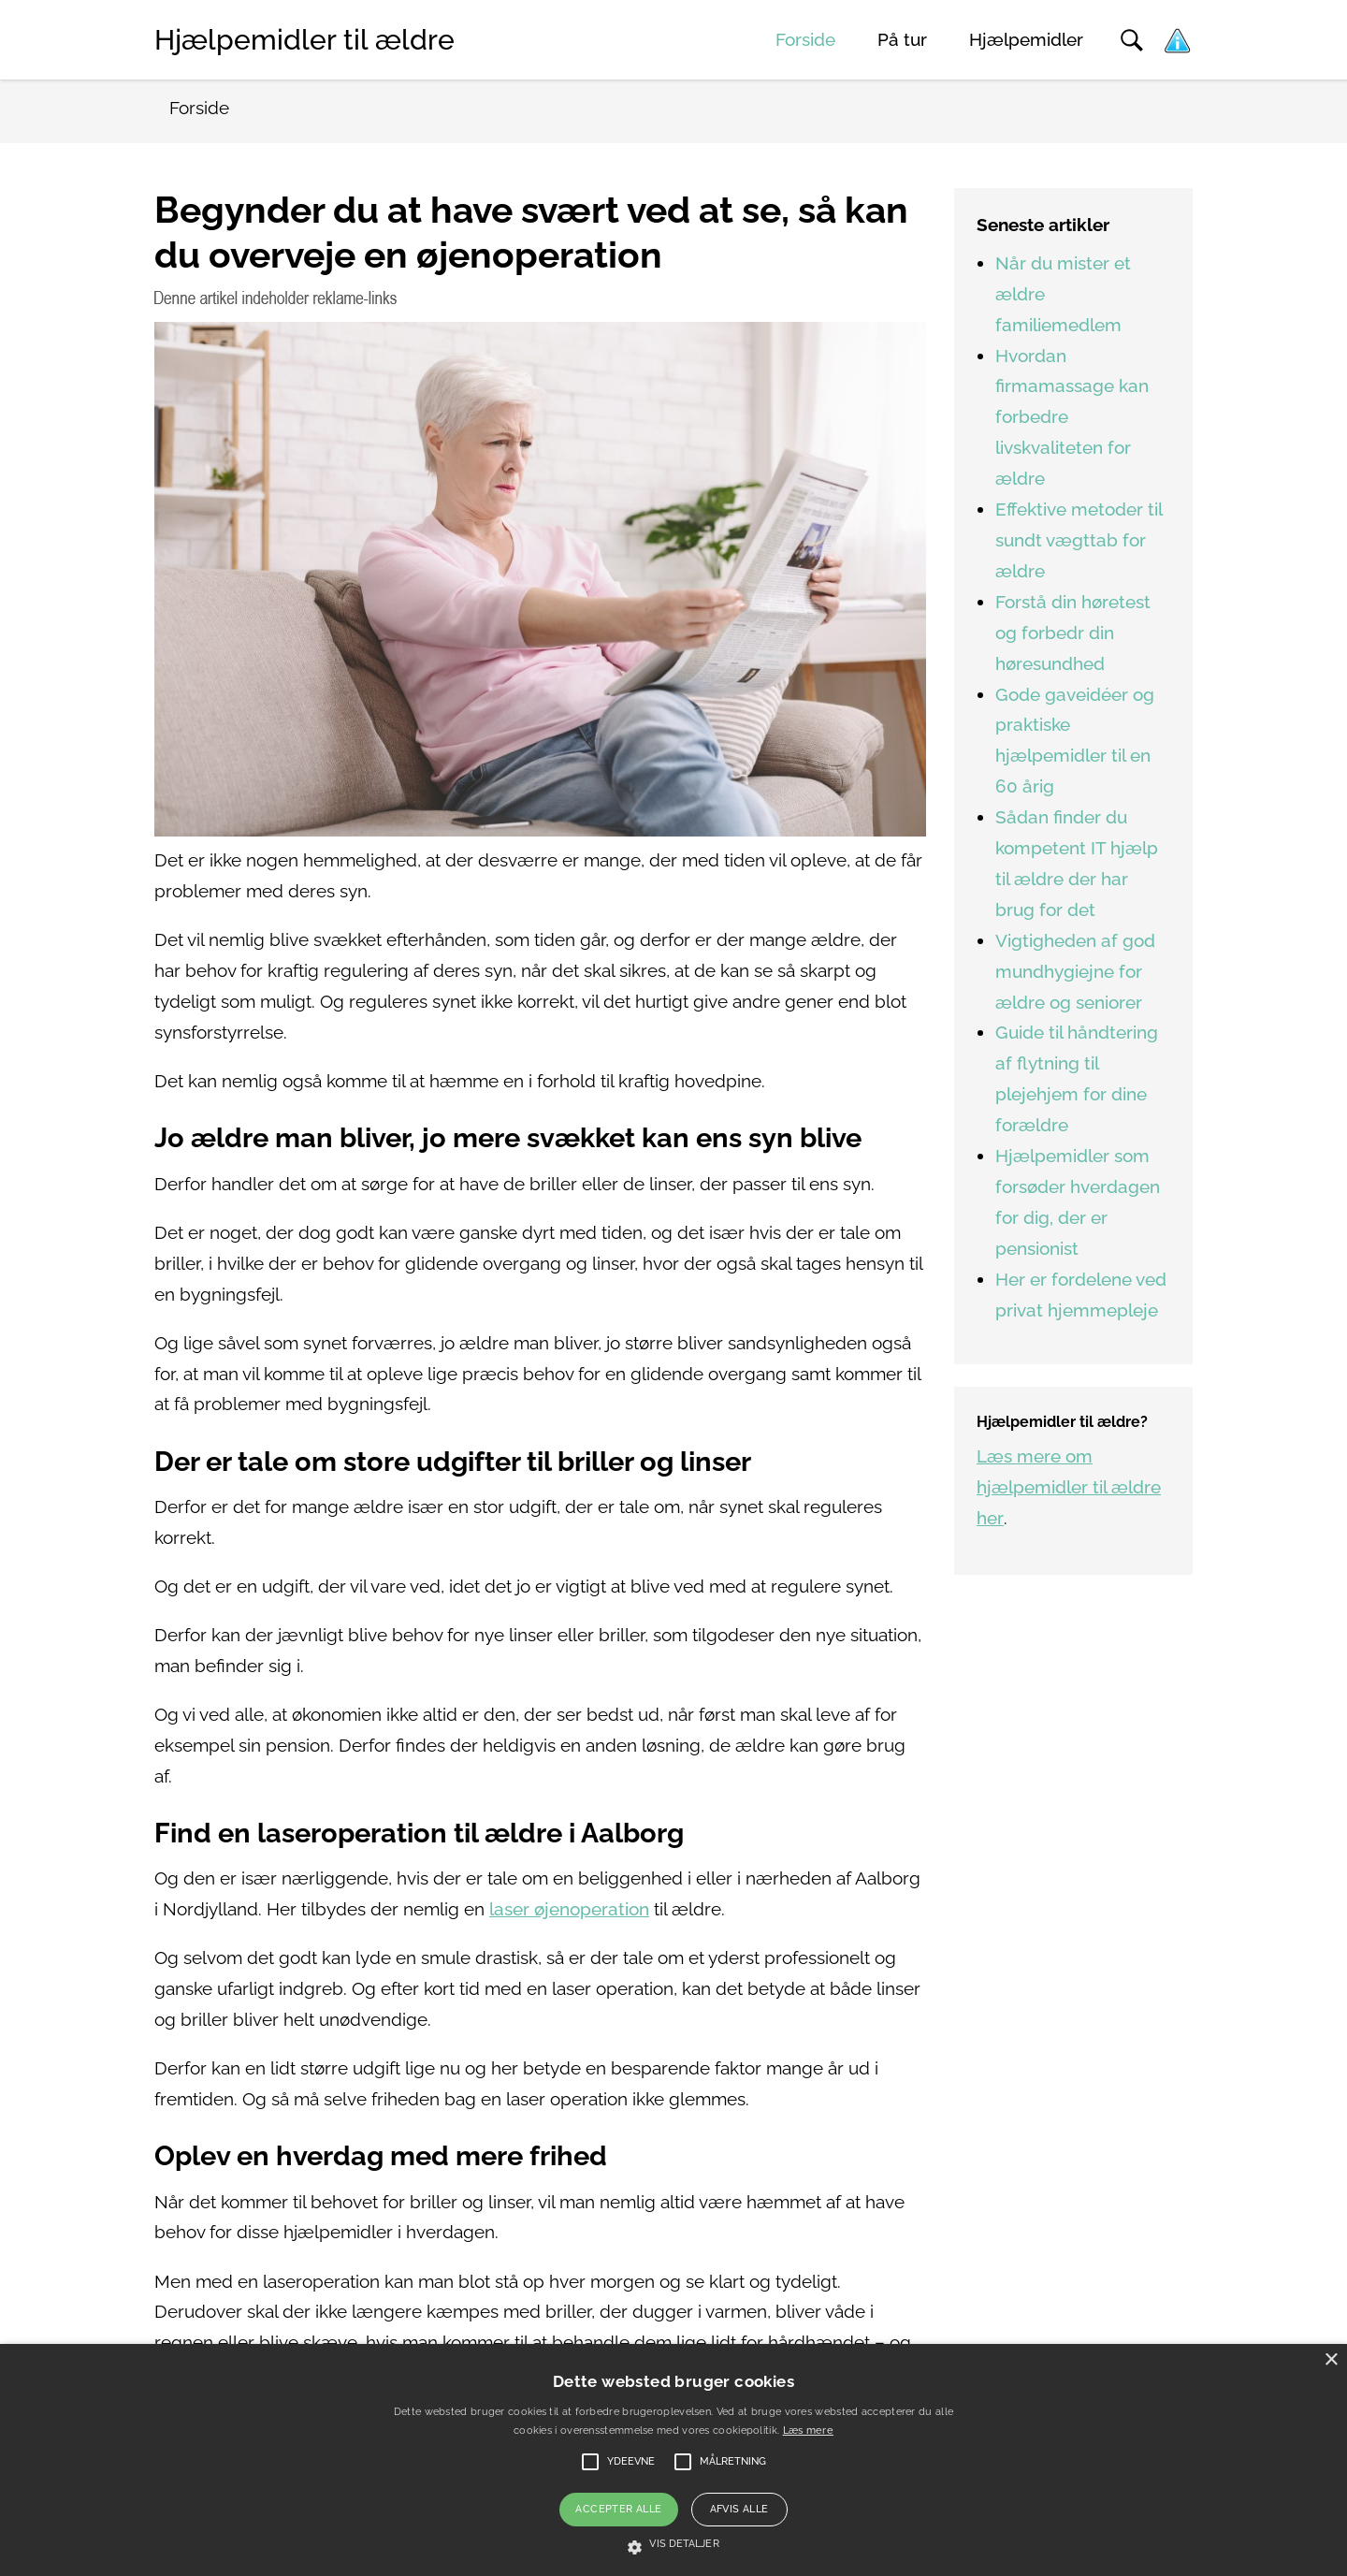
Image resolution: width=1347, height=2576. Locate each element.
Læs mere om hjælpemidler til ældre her (1069, 1487)
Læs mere (808, 2430)
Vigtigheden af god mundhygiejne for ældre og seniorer (1075, 971)
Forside (805, 40)
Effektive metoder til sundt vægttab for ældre (1078, 540)
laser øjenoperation (569, 1909)
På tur (902, 40)
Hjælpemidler (1026, 40)
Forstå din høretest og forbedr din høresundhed (1073, 633)
